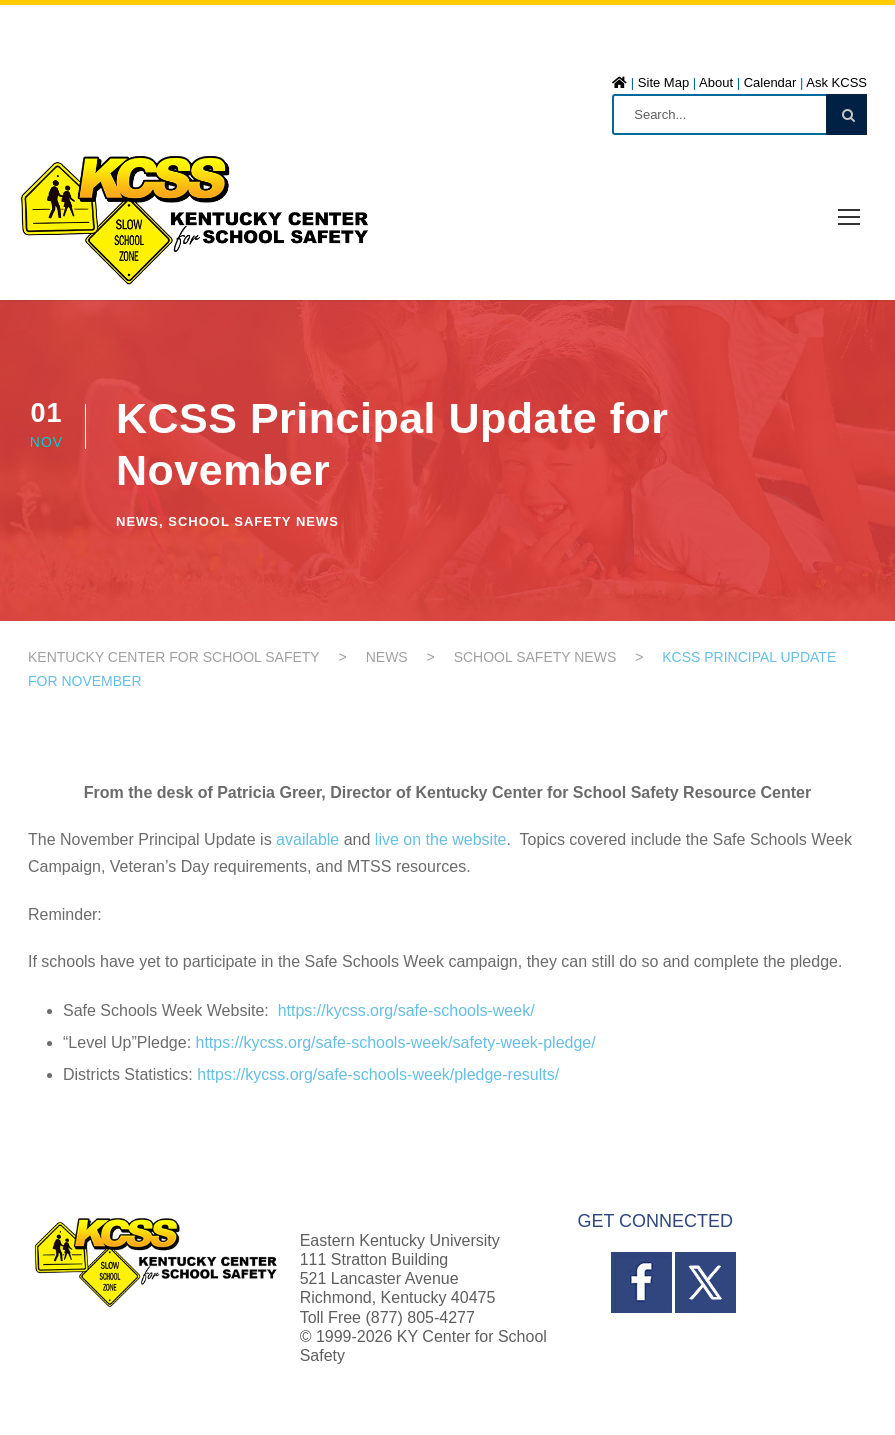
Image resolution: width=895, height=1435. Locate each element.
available (307, 839)
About (716, 82)
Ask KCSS (836, 82)
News (137, 521)
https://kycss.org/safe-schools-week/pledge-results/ (378, 1074)
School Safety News (253, 521)
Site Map (663, 82)
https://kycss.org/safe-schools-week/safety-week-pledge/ (396, 1042)
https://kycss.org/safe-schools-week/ (406, 1010)
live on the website (441, 839)
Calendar (770, 82)
